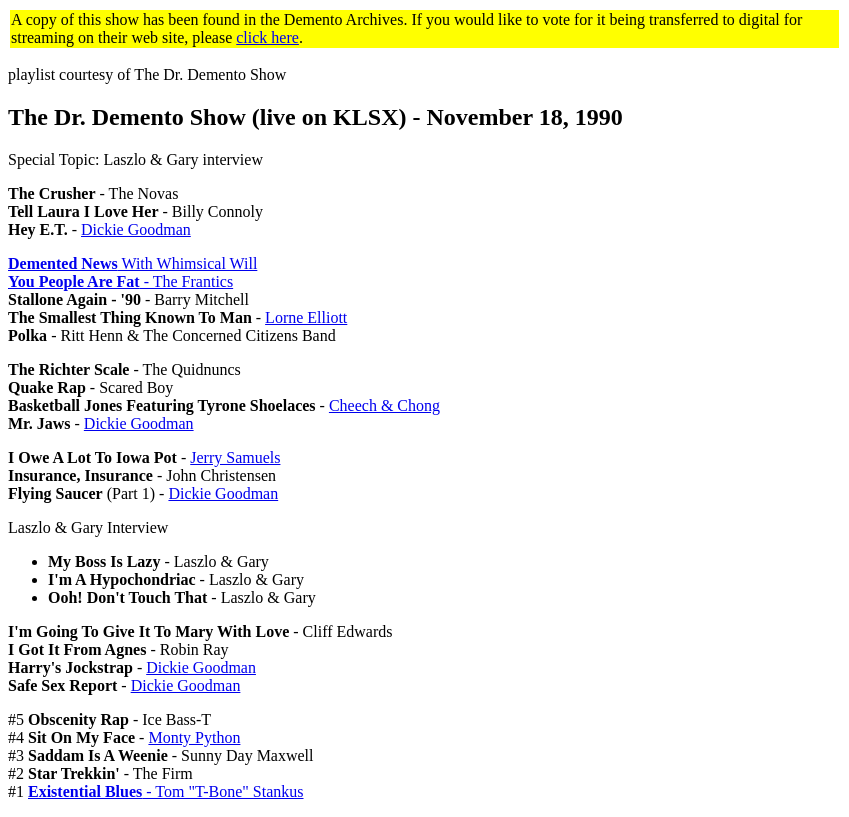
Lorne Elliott (306, 317)
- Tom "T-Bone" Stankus (166, 791)
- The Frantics (120, 281)
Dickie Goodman (136, 229)
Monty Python (194, 737)
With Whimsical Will (132, 263)
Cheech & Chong (384, 405)
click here (267, 37)
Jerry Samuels (235, 457)
